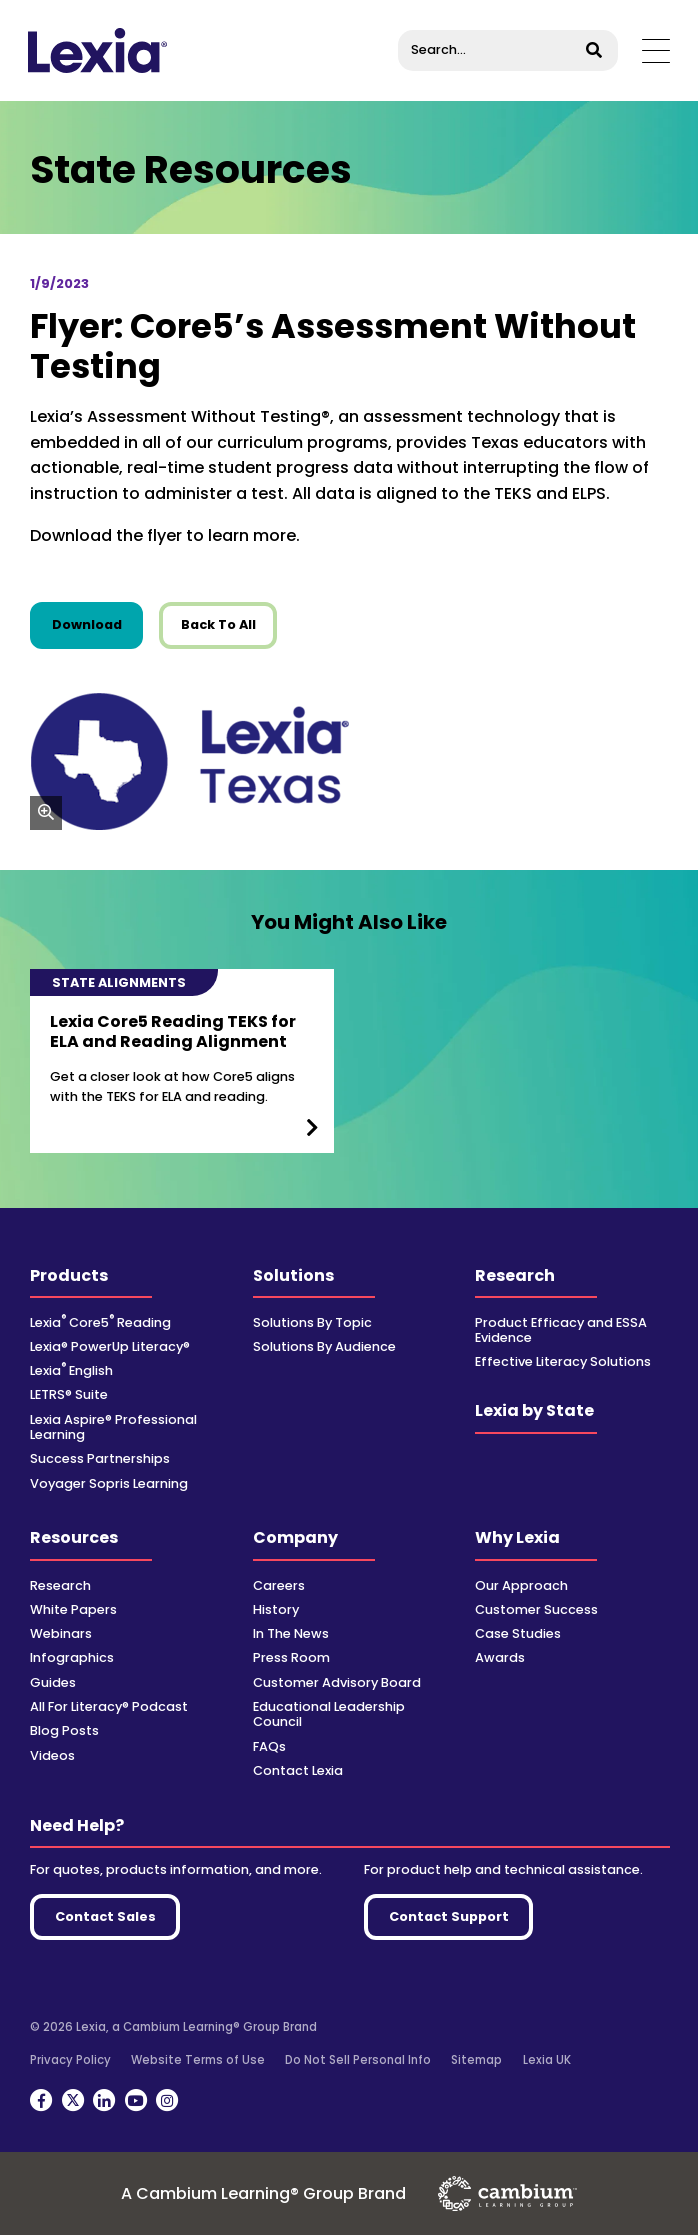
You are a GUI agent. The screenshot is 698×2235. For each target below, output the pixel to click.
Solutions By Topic (312, 1322)
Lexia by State (534, 1410)
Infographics (72, 1657)
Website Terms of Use (198, 2060)
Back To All (218, 624)
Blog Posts (64, 1730)
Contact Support (449, 1916)
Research (515, 1275)
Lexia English (71, 1370)
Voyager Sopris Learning (109, 1483)
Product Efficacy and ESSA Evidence (561, 1330)
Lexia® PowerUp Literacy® (110, 1346)
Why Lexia (517, 1537)
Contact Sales (105, 1916)
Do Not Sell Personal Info (358, 2060)
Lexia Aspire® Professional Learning (113, 1427)
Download (98, 624)
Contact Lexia (298, 1770)
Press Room (291, 1657)
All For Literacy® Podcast (109, 1706)
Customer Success (536, 1609)
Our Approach (521, 1585)
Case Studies (518, 1633)
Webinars (61, 1633)
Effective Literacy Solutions (563, 1361)
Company (295, 1537)
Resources (74, 1537)
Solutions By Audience (324, 1346)
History (276, 1609)
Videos (52, 1755)
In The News (291, 1633)
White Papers (73, 1609)
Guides (53, 1682)
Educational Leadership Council (329, 1714)
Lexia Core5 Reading (100, 1322)
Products (69, 1275)
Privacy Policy (70, 2060)
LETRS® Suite (69, 1394)
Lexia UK (547, 2060)
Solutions (293, 1275)
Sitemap (476, 2060)
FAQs (269, 1746)
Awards (500, 1657)
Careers (279, 1585)
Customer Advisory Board (337, 1682)
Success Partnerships (100, 1458)
